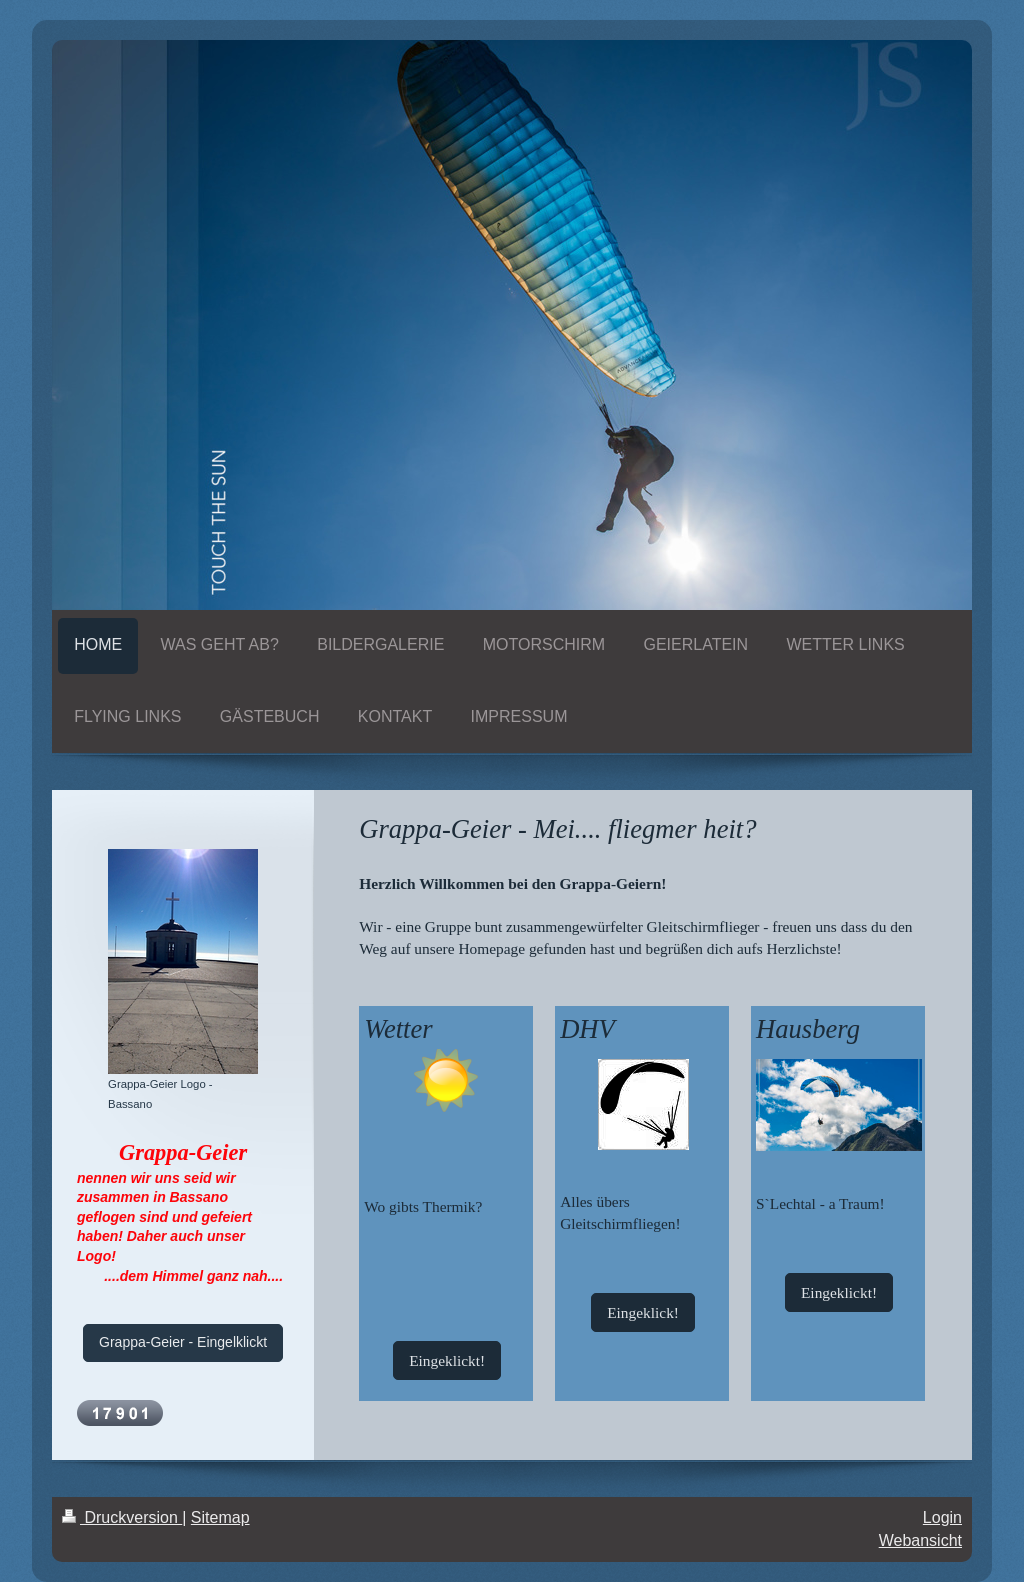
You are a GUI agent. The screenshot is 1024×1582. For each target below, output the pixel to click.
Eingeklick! (643, 1312)
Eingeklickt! (447, 1360)
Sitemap (220, 1517)
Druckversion (122, 1517)
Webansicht (920, 1540)
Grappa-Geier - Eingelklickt (183, 1342)
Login (942, 1517)
